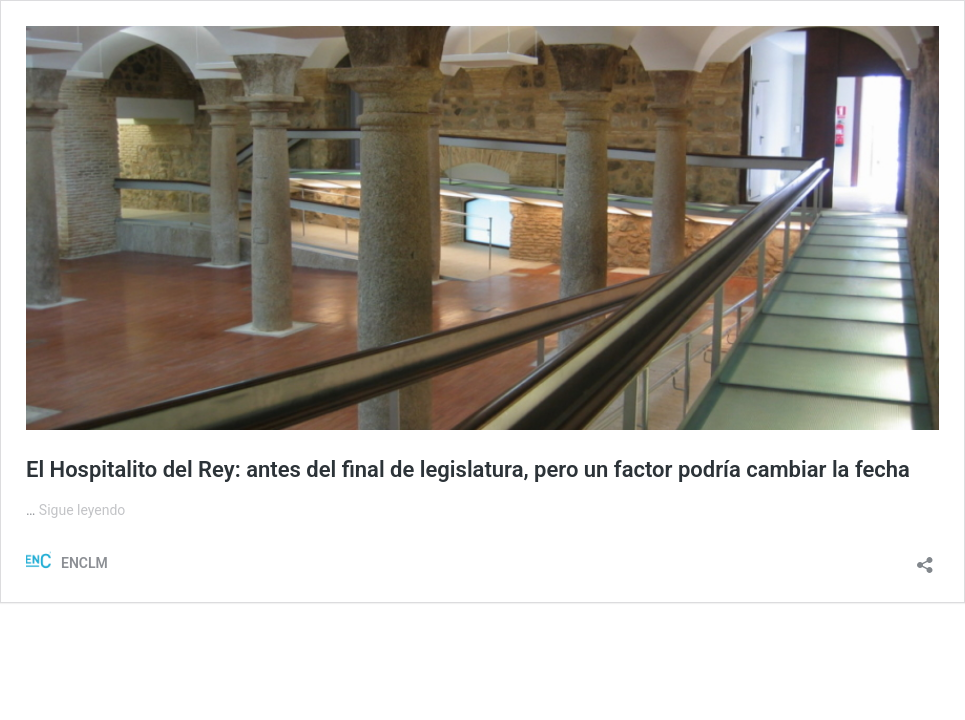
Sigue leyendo (82, 510)
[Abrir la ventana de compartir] (925, 558)
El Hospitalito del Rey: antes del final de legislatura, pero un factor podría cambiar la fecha (468, 469)
